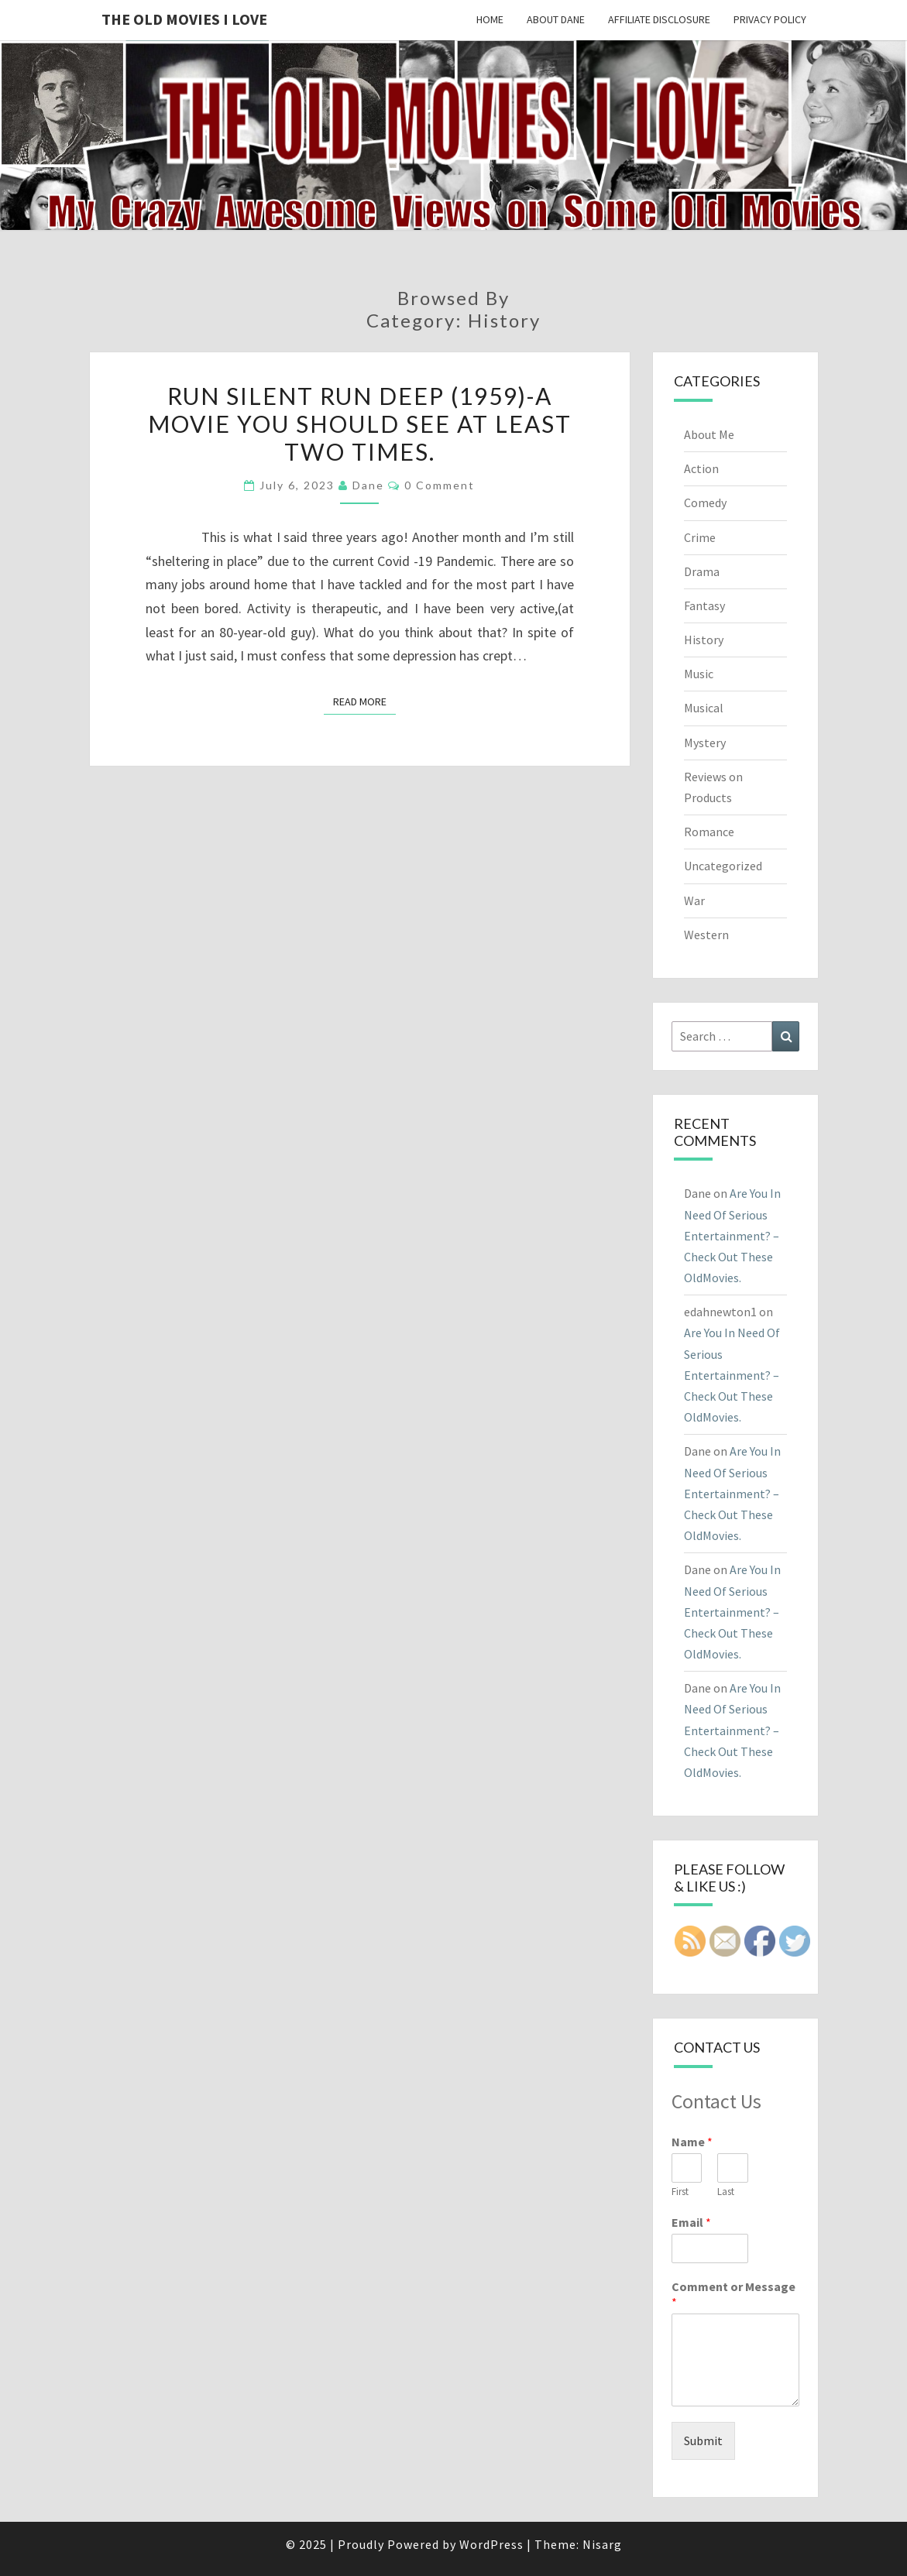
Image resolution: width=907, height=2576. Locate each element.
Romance (709, 831)
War (694, 900)
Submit (703, 2440)
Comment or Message (733, 2294)
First (680, 2192)
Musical (703, 707)
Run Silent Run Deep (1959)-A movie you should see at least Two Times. (360, 423)
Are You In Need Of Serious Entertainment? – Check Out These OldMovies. (732, 1235)
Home (489, 19)
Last (725, 2192)
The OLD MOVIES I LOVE (184, 19)
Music (698, 673)
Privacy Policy (770, 19)
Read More (364, 700)
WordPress (491, 2544)
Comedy (705, 502)
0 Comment (439, 485)
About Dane (556, 19)
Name (692, 2141)
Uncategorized (723, 865)
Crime (700, 537)
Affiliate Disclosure (659, 19)
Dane (368, 485)
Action (701, 468)
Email (691, 2222)
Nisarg (602, 2544)
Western (706, 934)
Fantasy (704, 605)
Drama (702, 571)
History (703, 639)
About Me (709, 434)
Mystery (705, 742)
